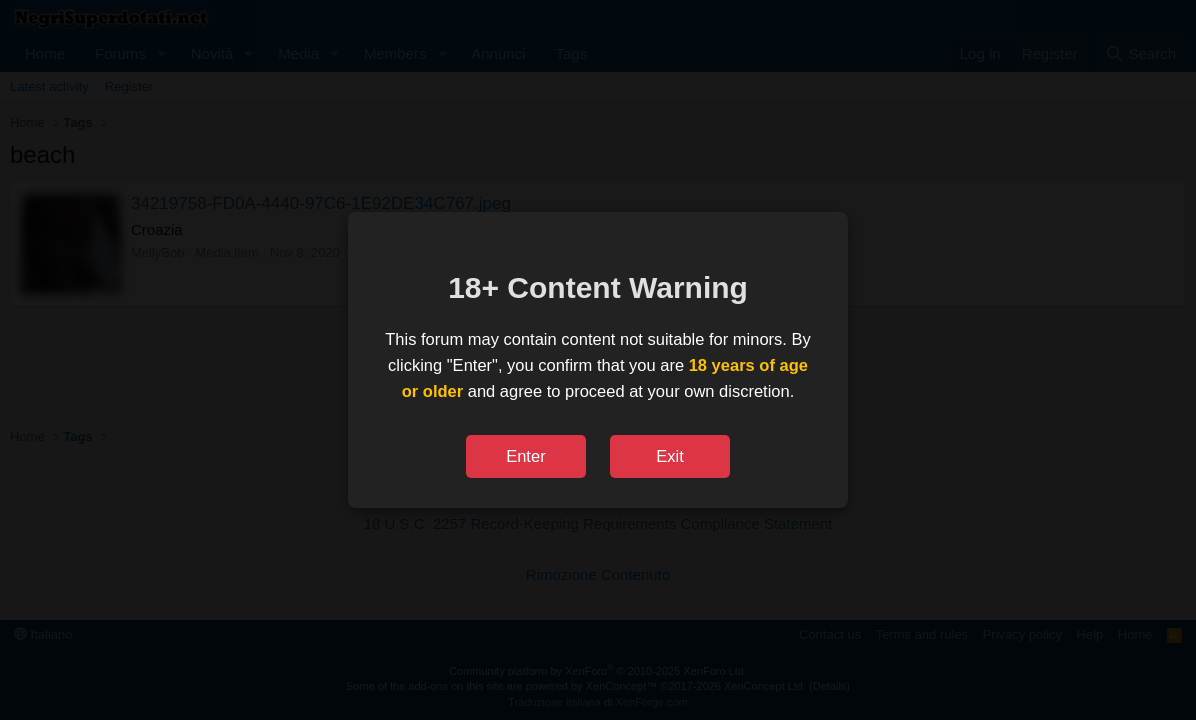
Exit (670, 456)
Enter (525, 456)
